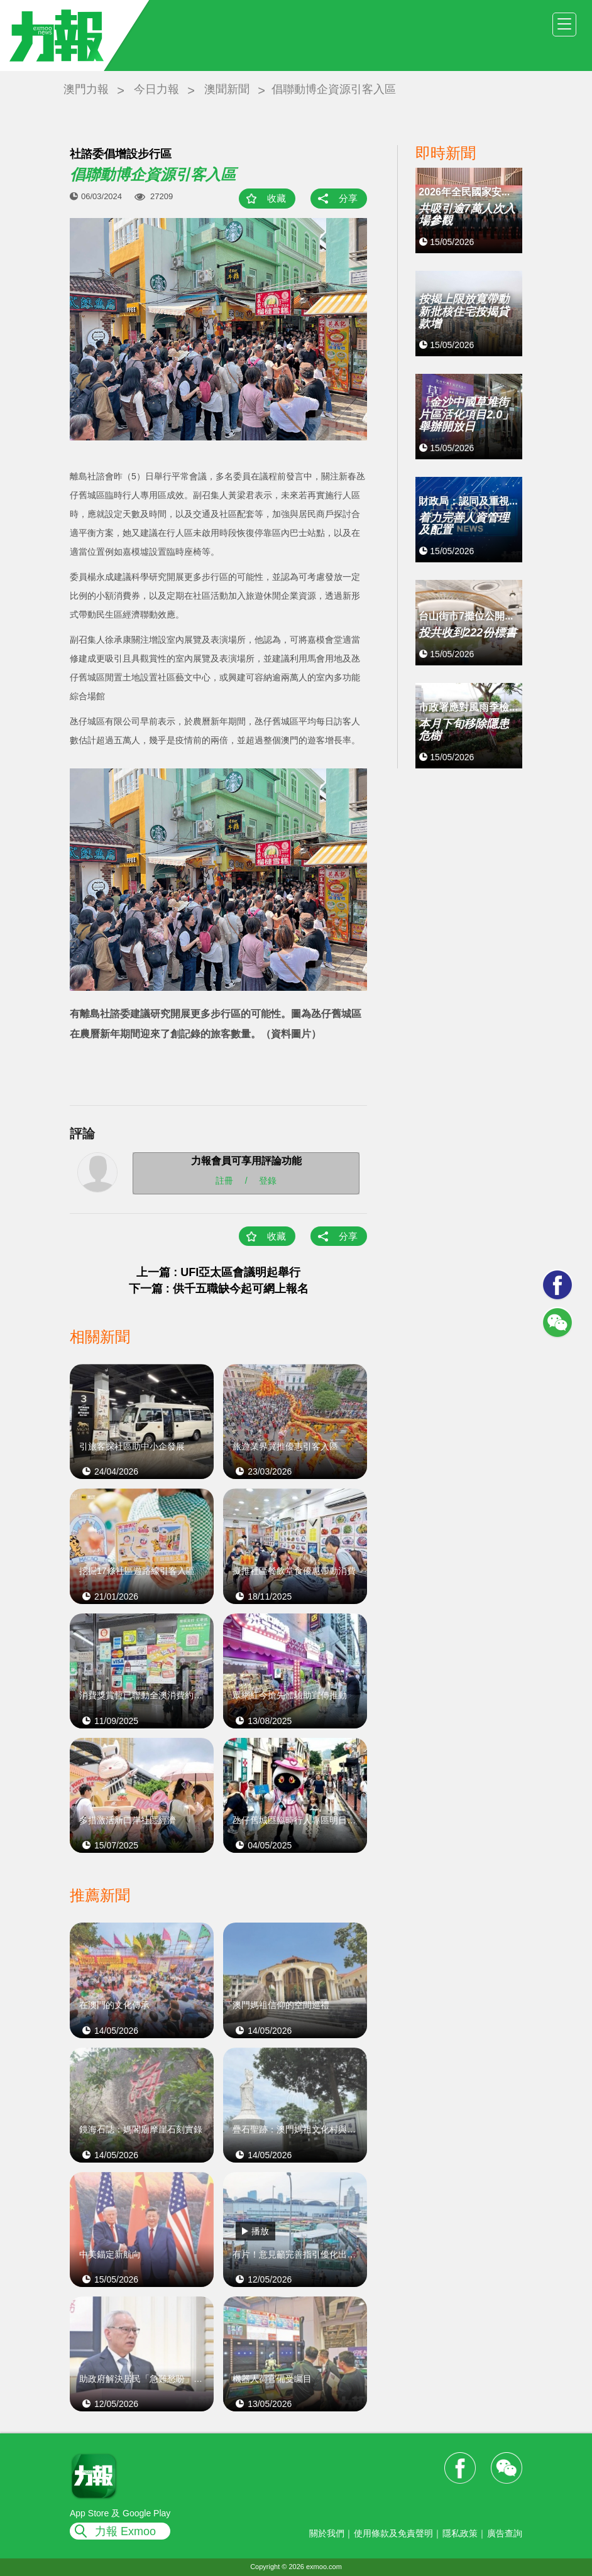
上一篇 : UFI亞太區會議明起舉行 (218, 1272)
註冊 (224, 1181)
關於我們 (326, 2533)
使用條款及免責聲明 (393, 2533)
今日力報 (156, 89)
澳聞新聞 (226, 89)
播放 (260, 2231)
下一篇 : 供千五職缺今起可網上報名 (219, 1288)
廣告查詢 (504, 2533)
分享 (348, 198)
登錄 (268, 1181)
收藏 (276, 198)
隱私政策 (460, 2533)
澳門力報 (86, 89)
